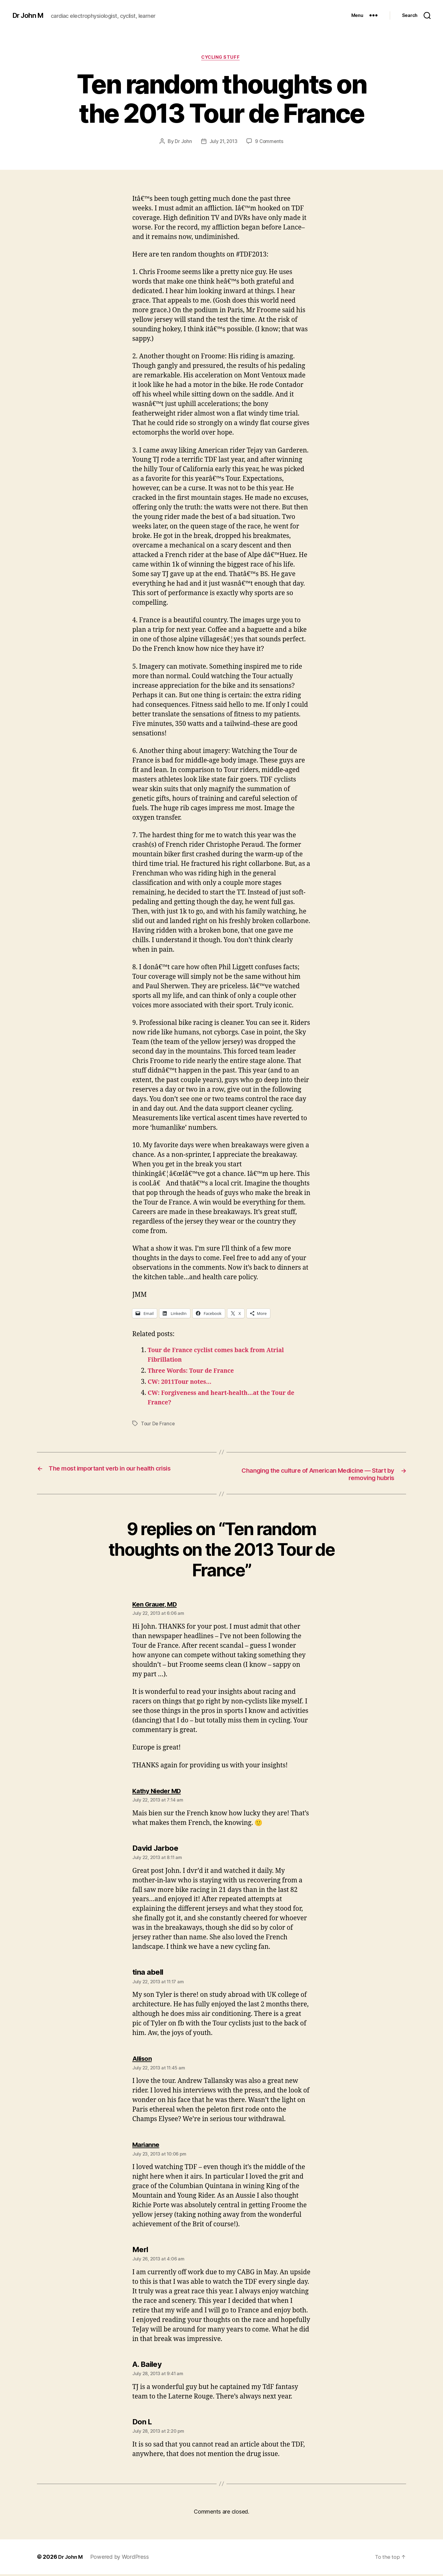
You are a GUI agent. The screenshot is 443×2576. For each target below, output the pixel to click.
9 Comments (270, 142)
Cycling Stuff (221, 58)
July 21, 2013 (223, 142)
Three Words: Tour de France (195, 1372)
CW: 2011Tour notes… (183, 1383)
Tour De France (158, 1424)
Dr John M (29, 15)
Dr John (182, 142)
